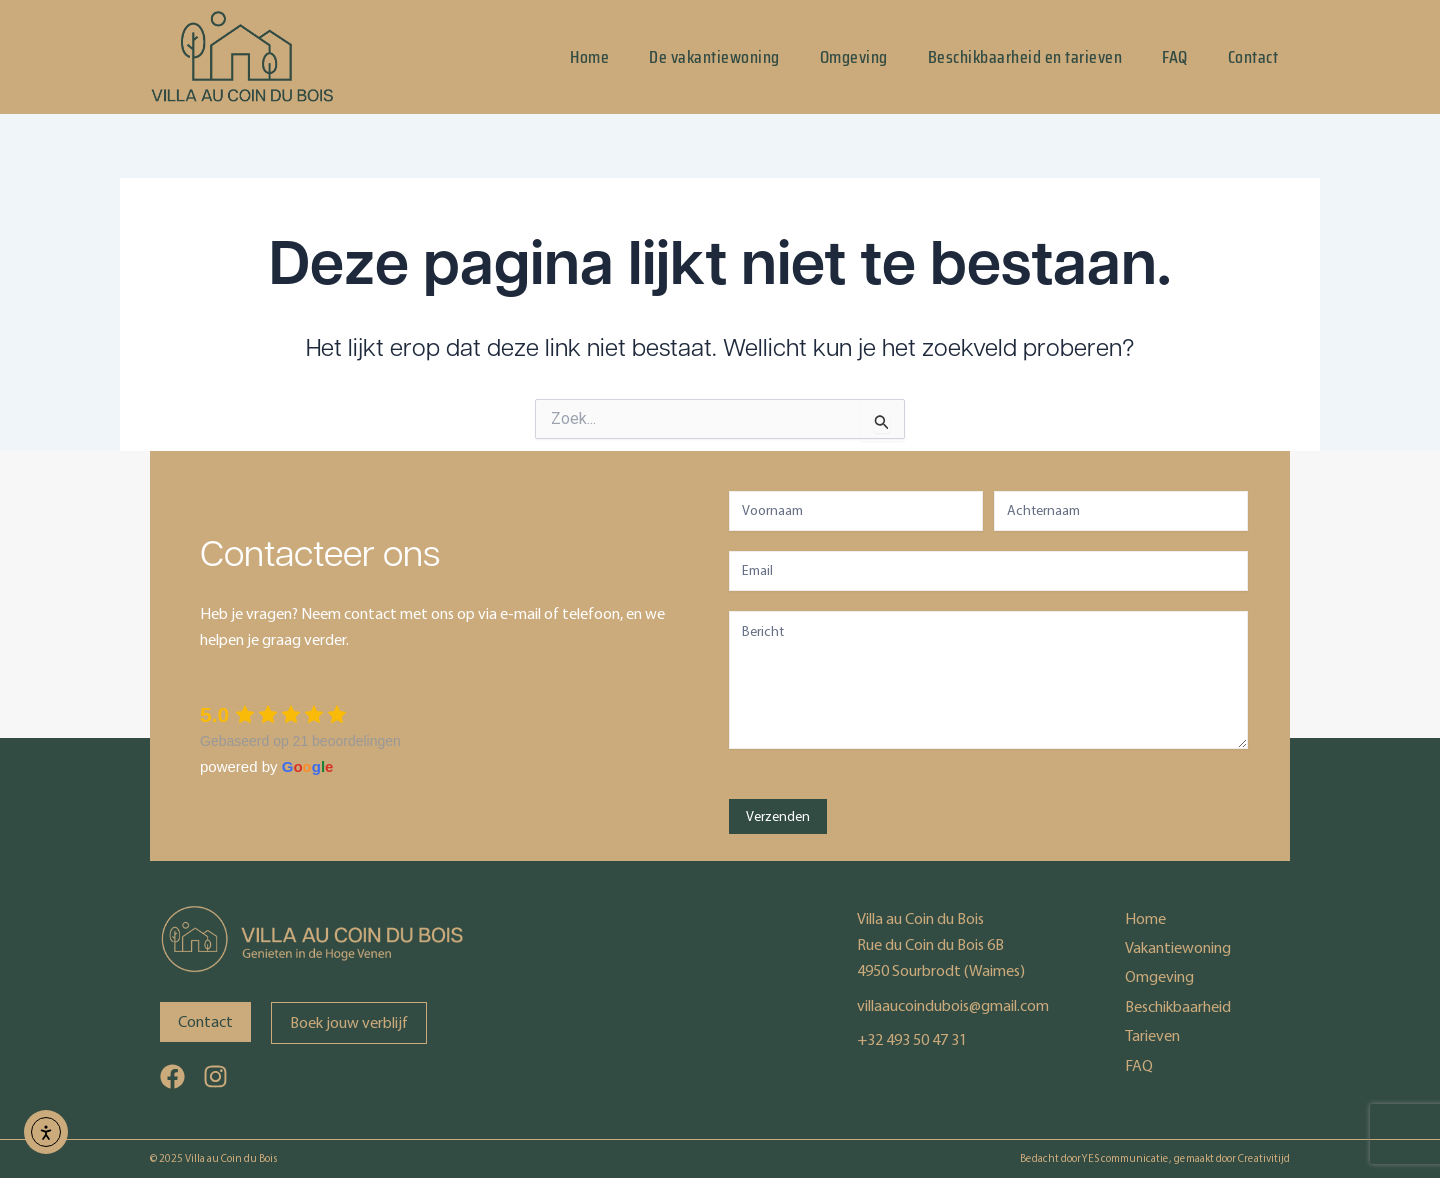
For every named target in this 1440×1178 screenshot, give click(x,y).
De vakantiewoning (714, 57)
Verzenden (778, 816)
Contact (1253, 57)
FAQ (1175, 57)
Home (589, 57)
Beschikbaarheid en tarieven (1025, 57)
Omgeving (854, 57)
